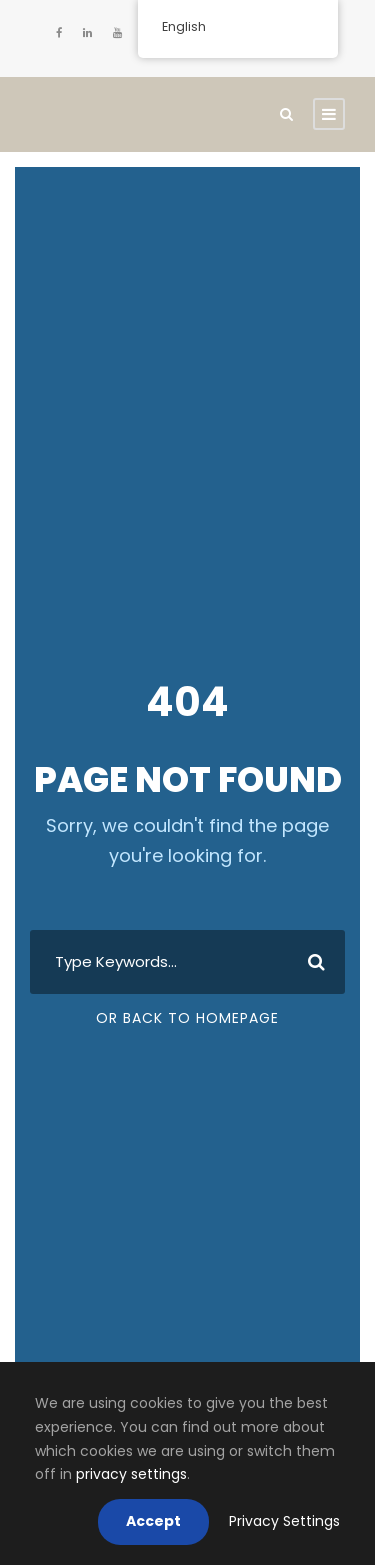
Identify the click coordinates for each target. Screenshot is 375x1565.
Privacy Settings (284, 1521)
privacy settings (131, 1474)
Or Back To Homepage (187, 1018)
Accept (153, 1521)
